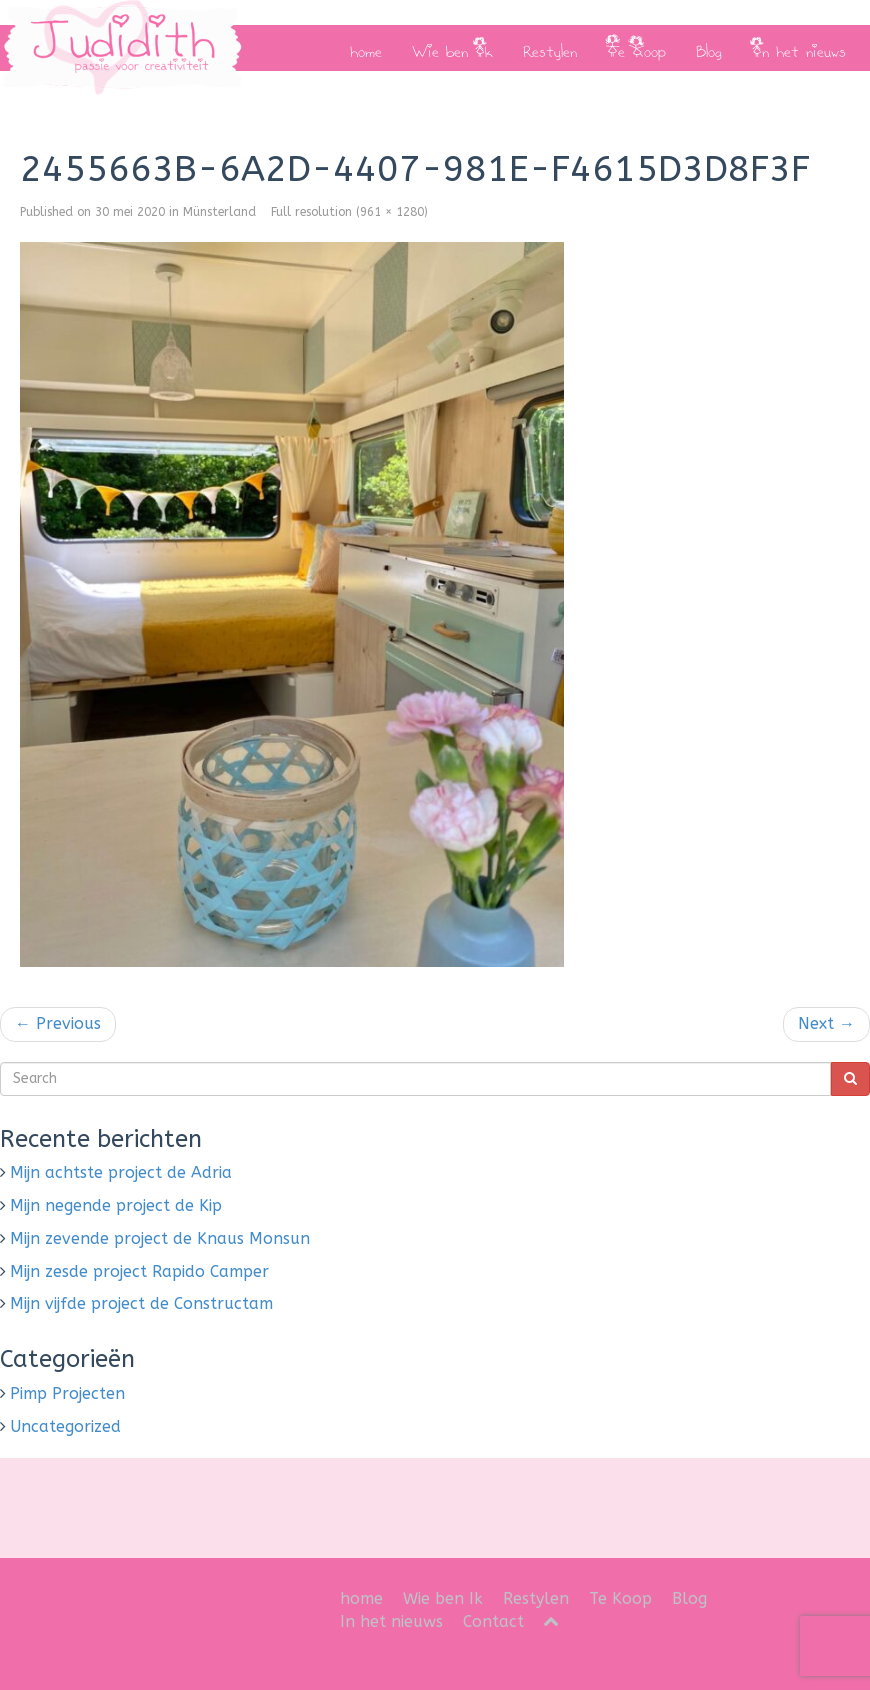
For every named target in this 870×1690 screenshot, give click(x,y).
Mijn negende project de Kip (116, 1205)
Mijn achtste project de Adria (121, 1172)
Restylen (550, 48)
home (366, 48)
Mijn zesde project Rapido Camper (139, 1271)
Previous (58, 1023)
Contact (493, 1621)
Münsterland (219, 212)
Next (826, 1023)
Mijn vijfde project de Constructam (141, 1303)
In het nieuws (799, 48)
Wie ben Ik (452, 48)
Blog (709, 48)
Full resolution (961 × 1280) (349, 212)
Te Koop (636, 48)
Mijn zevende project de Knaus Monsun (160, 1238)
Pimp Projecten (67, 1393)
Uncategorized (65, 1426)
